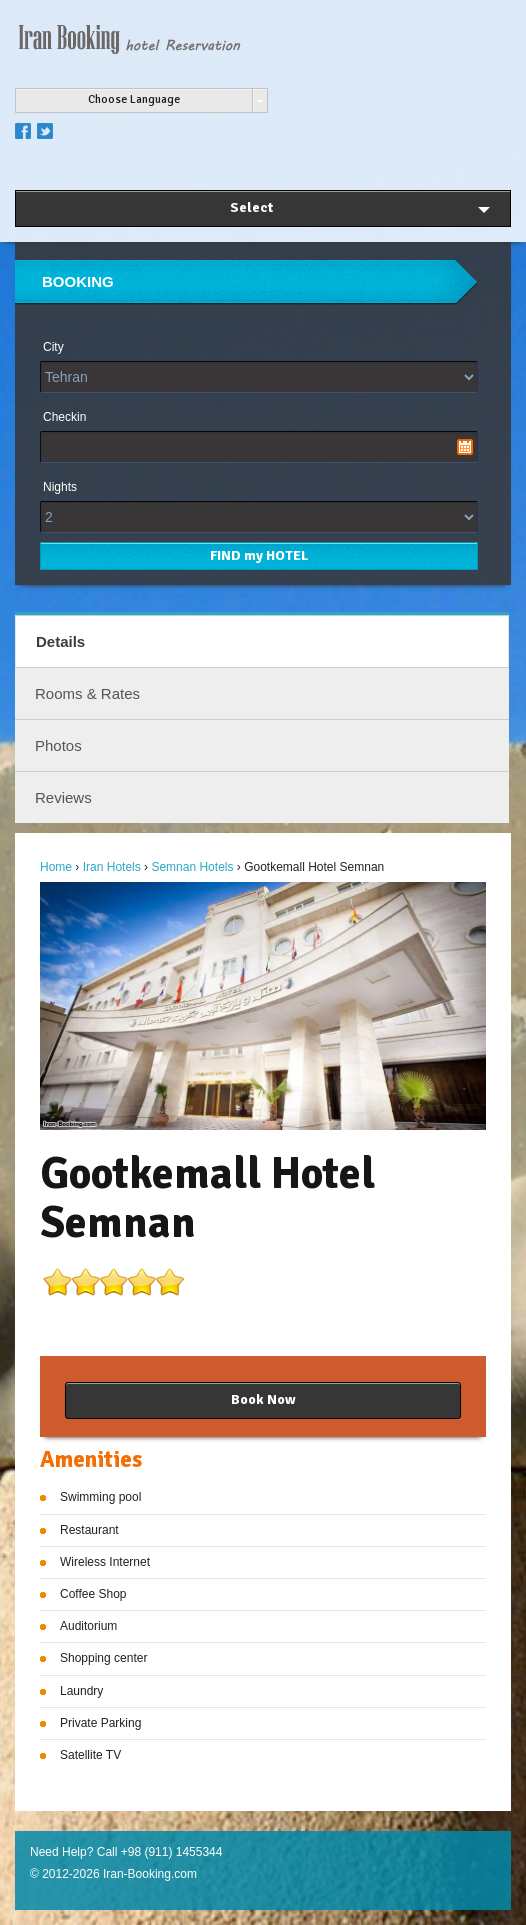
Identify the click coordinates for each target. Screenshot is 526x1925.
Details (60, 641)
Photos (58, 745)
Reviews (63, 797)
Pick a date (465, 447)
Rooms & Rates (87, 693)
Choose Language (134, 99)
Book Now (263, 1399)
